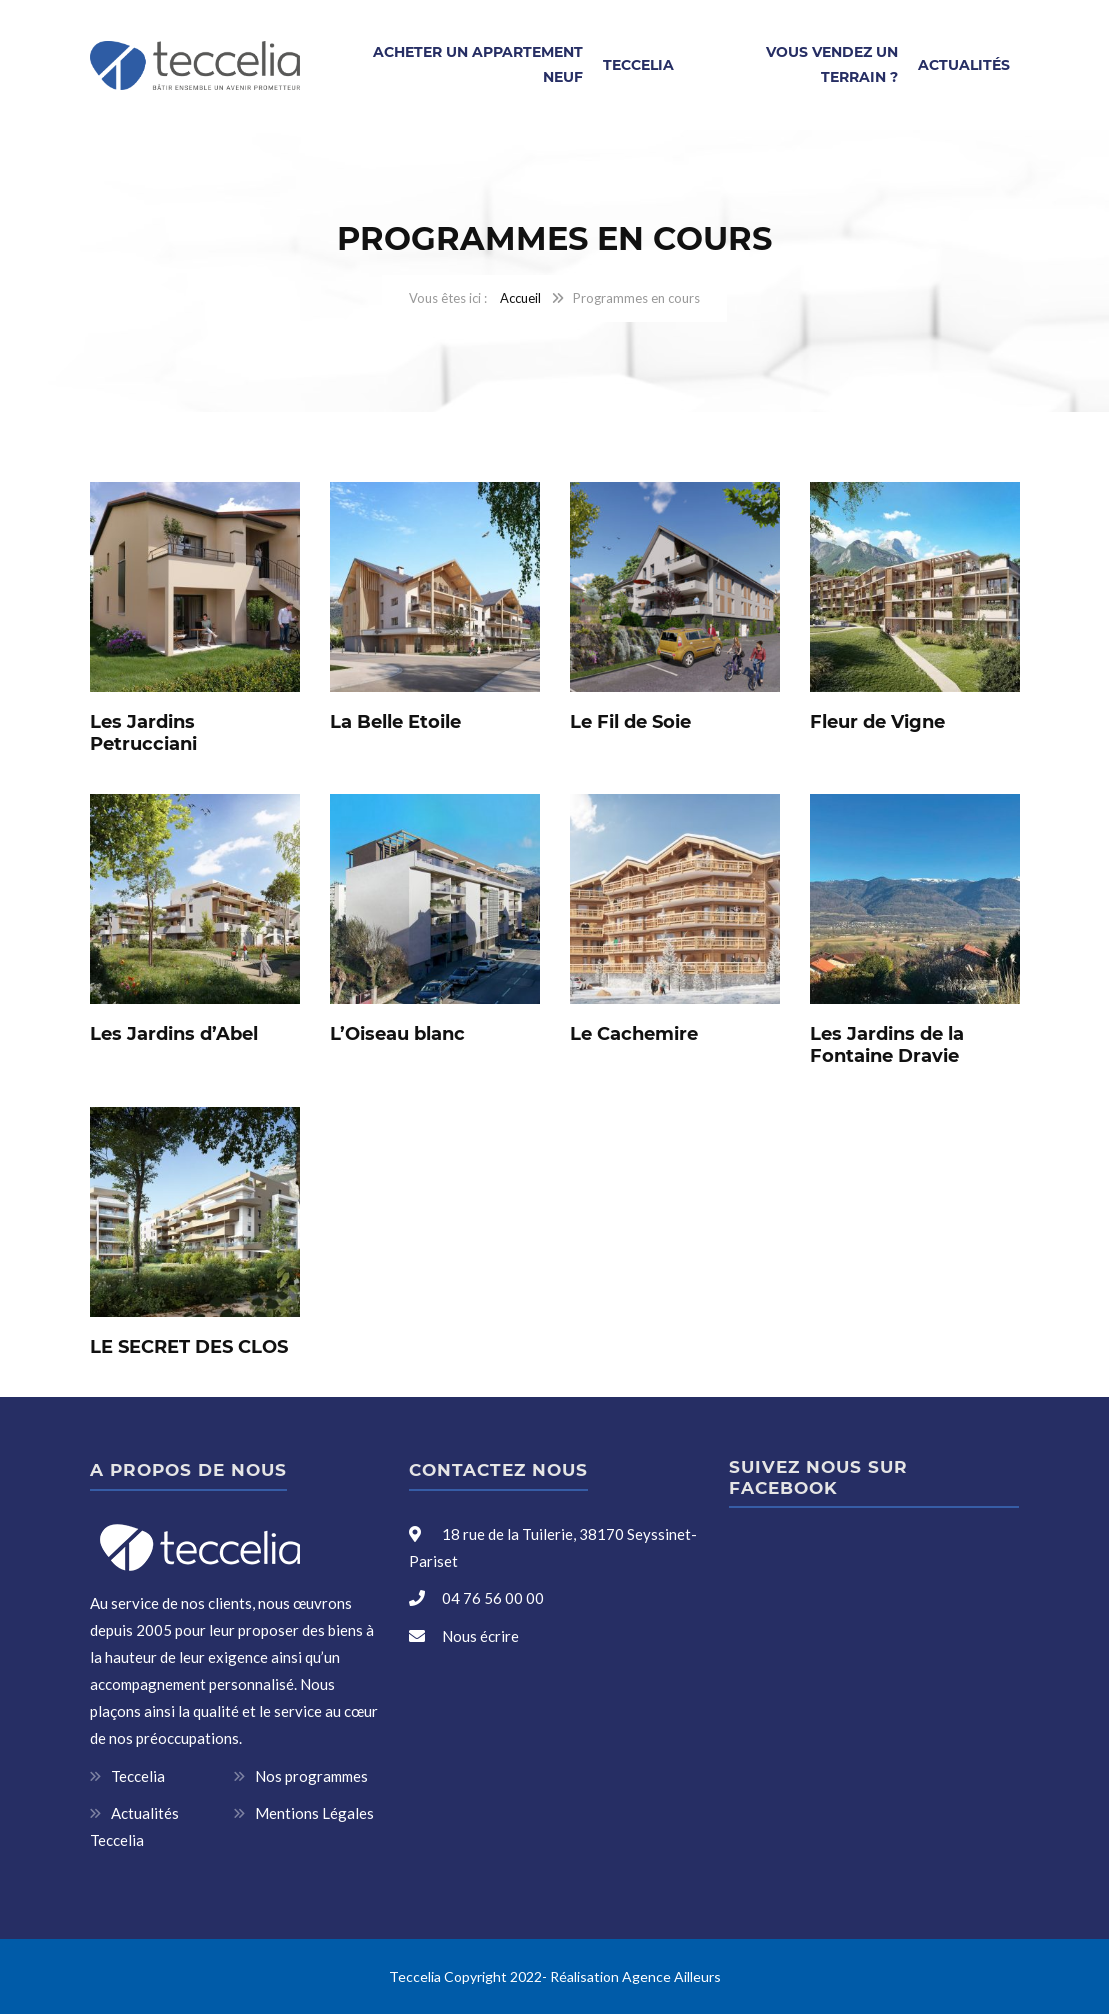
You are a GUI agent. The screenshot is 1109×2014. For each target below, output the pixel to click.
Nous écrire (480, 1636)
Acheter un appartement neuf (478, 64)
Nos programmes (311, 1776)
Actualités (964, 65)
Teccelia (638, 65)
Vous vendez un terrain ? (832, 64)
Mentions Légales (314, 1813)
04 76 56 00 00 (491, 1598)
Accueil (520, 298)
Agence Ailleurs (671, 1976)
